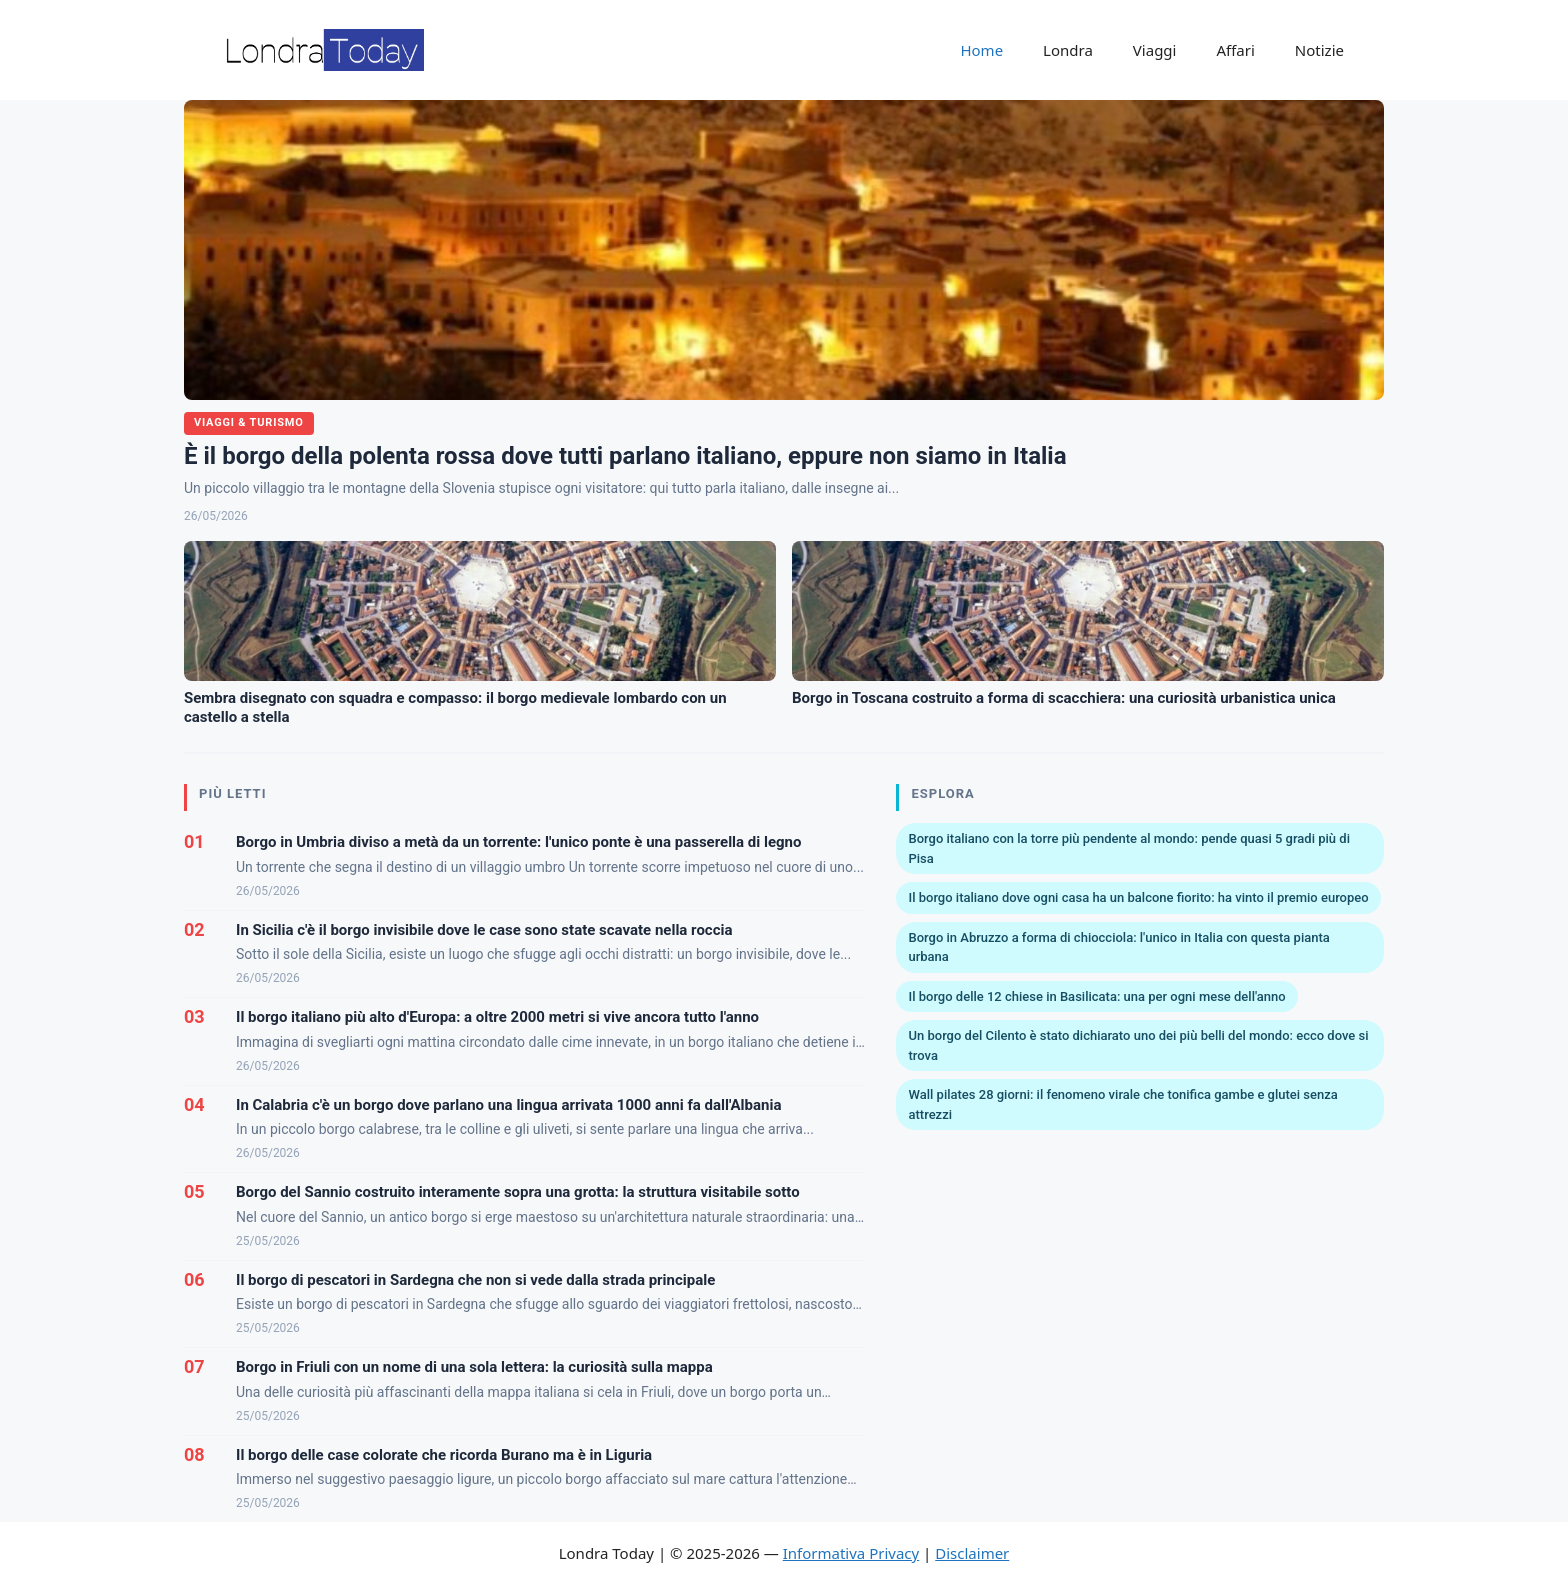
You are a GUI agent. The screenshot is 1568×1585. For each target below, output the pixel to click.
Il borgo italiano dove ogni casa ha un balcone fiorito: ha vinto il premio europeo (1138, 897)
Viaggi (1155, 50)
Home (981, 50)
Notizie (1319, 50)
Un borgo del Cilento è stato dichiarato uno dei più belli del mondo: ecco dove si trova (1138, 1045)
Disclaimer (972, 1553)
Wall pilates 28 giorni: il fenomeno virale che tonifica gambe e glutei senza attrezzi (1122, 1104)
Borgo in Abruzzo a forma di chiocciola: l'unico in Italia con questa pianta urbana (1118, 947)
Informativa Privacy (851, 1553)
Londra (1068, 50)
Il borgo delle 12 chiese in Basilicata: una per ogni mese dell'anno (1096, 996)
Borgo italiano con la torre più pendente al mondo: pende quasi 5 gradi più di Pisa (1128, 848)
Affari (1235, 50)
